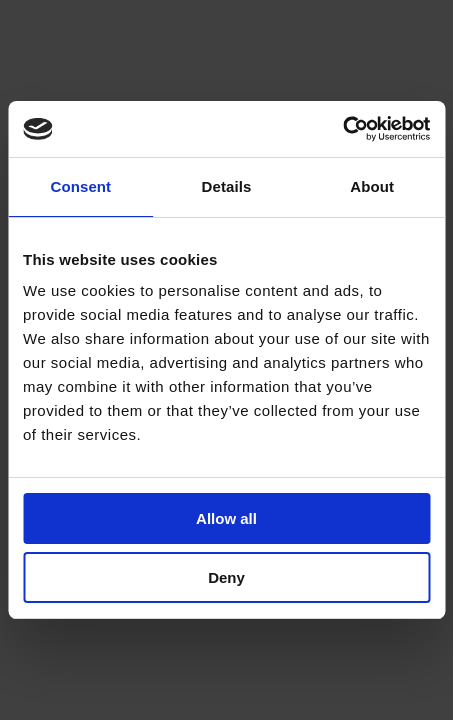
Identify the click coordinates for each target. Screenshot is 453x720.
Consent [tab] (80, 186)
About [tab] (372, 186)
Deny (226, 577)
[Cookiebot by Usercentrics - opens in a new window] (342, 129)
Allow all (226, 518)
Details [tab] (227, 186)
